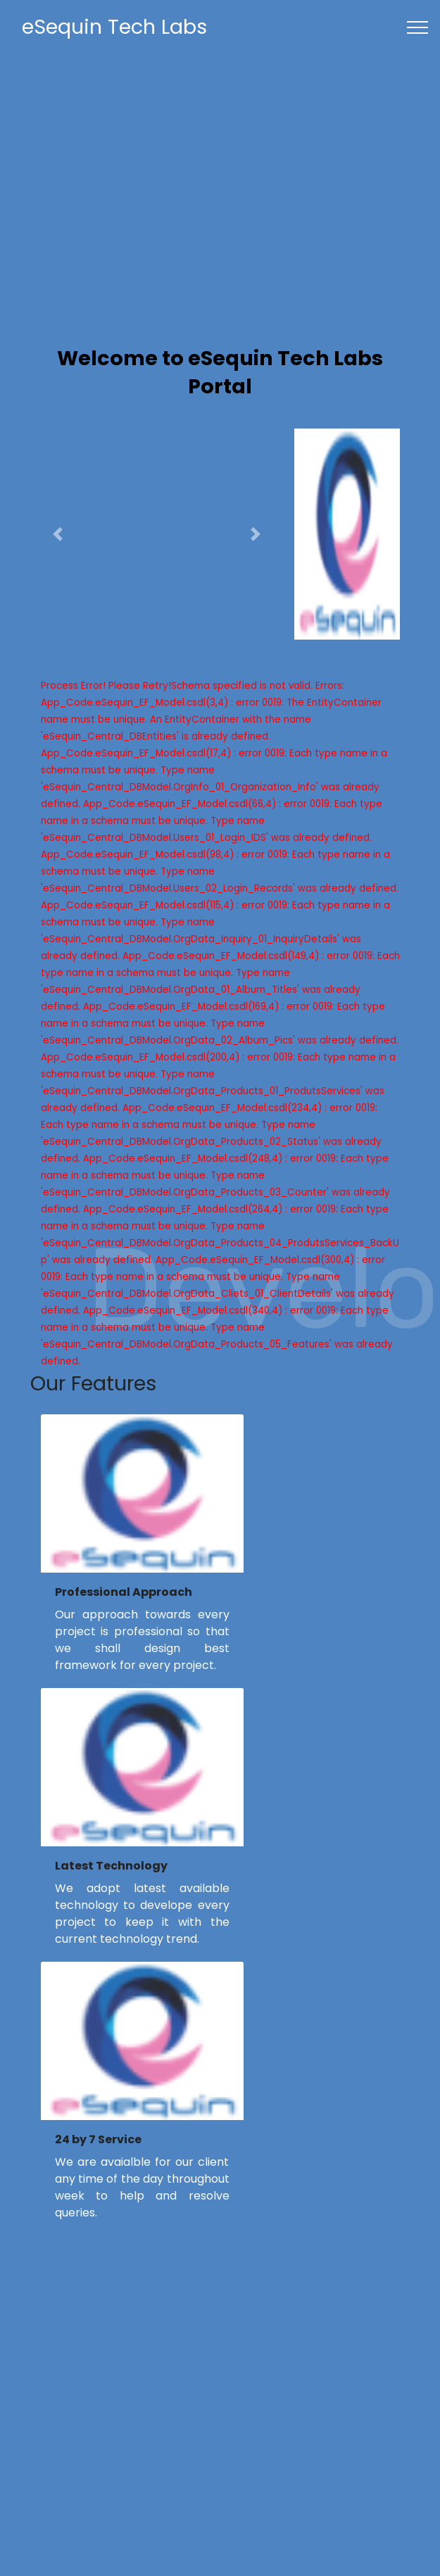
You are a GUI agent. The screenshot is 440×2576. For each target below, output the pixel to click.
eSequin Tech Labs (114, 27)
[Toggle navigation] (418, 27)
